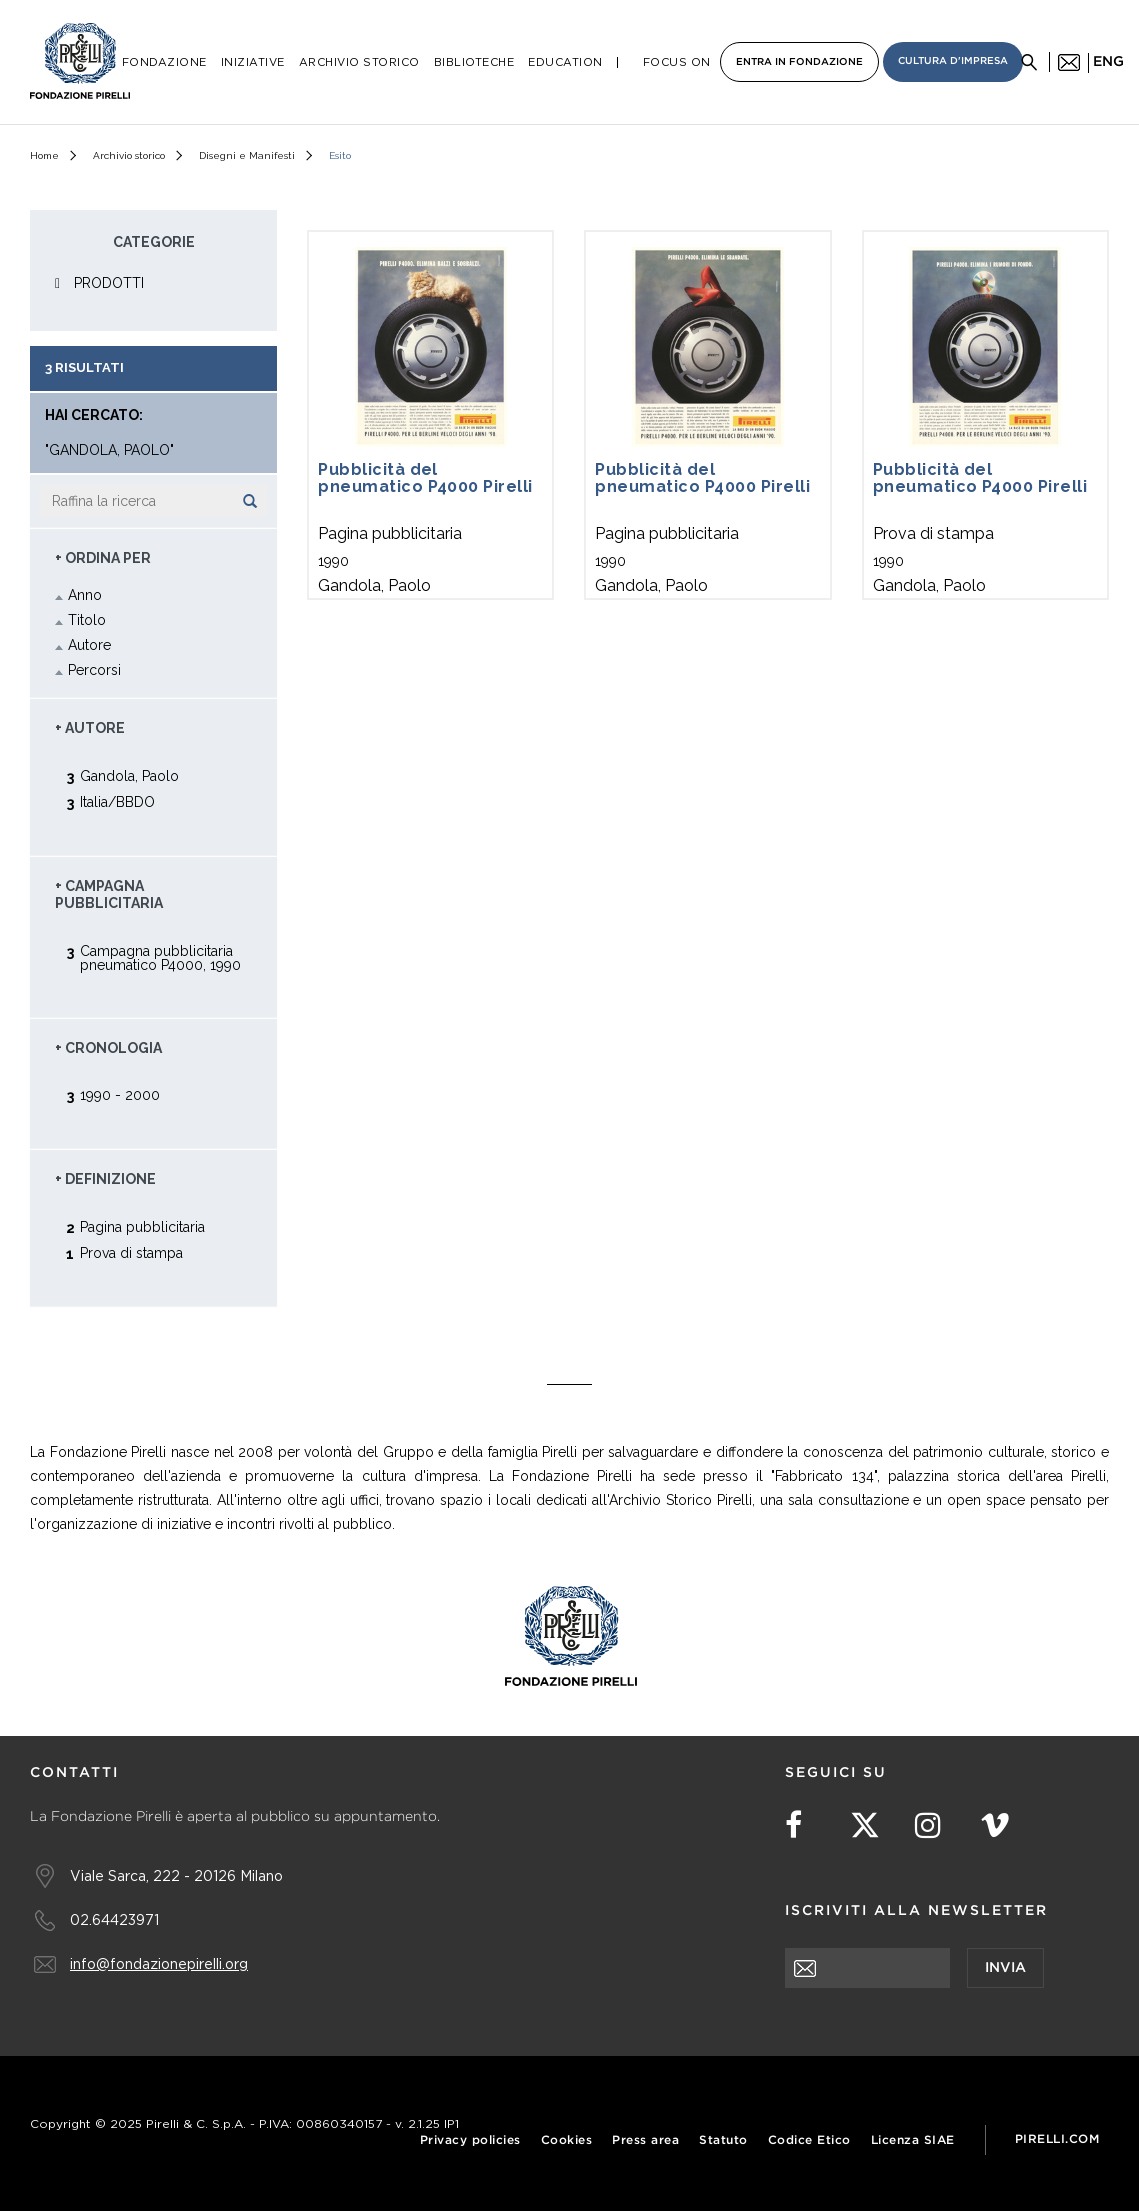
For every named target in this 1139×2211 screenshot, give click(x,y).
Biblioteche (474, 62)
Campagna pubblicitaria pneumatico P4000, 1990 (160, 957)
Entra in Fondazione (799, 62)
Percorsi (94, 670)
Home (44, 155)
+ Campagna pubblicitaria (109, 895)
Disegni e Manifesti (247, 155)
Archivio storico (129, 155)
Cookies (567, 2140)
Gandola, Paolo (129, 775)
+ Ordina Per (103, 558)
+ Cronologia (108, 1048)
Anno (85, 595)
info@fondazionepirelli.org (159, 1963)
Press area (645, 2140)
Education (565, 62)
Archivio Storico (359, 62)
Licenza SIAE (913, 2140)
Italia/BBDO (117, 801)
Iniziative (253, 62)
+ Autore (90, 728)
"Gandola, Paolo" (109, 450)
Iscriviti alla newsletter (916, 1911)
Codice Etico (809, 2140)
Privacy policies (470, 2140)
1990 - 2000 (120, 1094)
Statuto (723, 2140)
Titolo (87, 620)
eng (1108, 62)
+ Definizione (105, 1179)
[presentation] (937, 2027)
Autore (89, 645)
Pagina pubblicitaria (142, 1226)
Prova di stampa (131, 1252)
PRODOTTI (109, 283)
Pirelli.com (1057, 2139)
